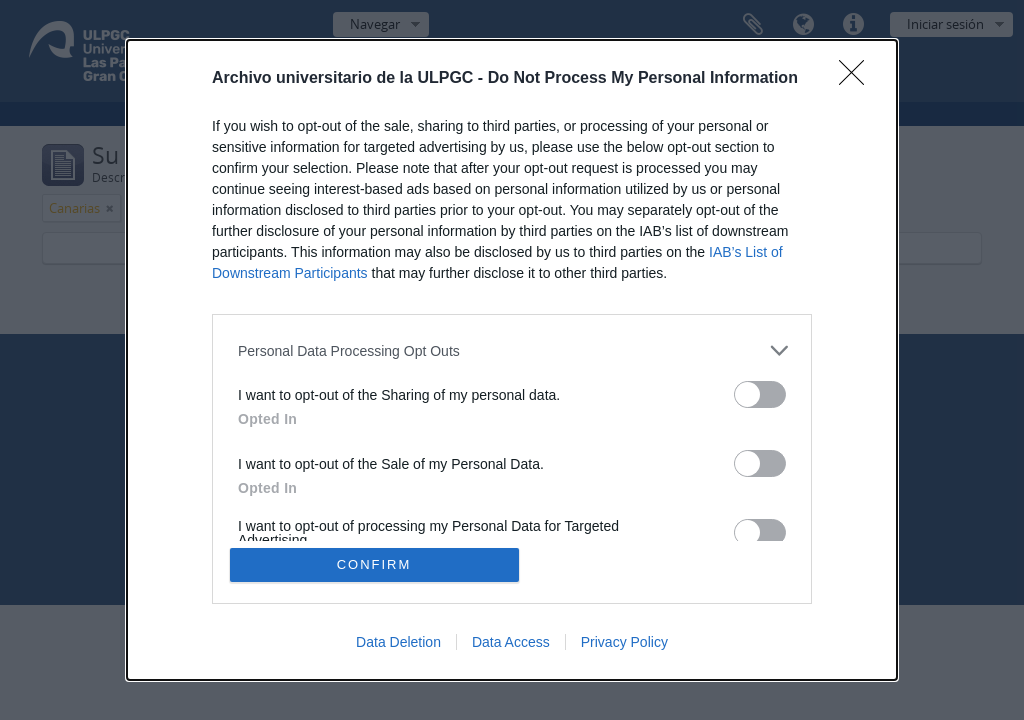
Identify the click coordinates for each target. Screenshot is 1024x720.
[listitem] (512, 350)
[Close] (858, 79)
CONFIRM (374, 564)
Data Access (511, 642)
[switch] (760, 394)
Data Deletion (398, 642)
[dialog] (512, 360)
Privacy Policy (624, 642)
